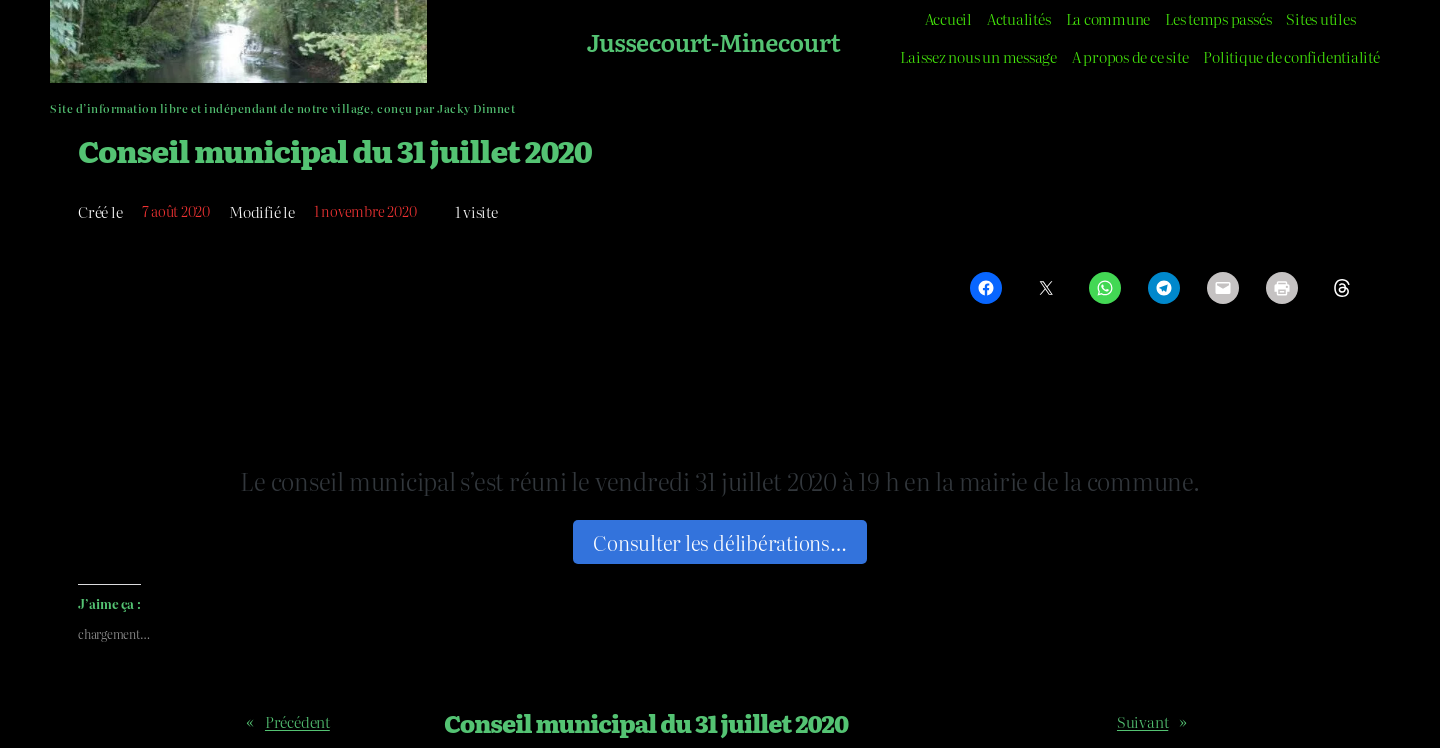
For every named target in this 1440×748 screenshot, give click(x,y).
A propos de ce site (1130, 56)
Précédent (297, 721)
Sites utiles (1320, 18)
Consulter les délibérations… (719, 542)
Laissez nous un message (978, 56)
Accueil (948, 18)
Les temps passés (1218, 18)
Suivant (1142, 721)
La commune (1108, 18)
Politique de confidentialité (1291, 56)
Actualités (1019, 18)
